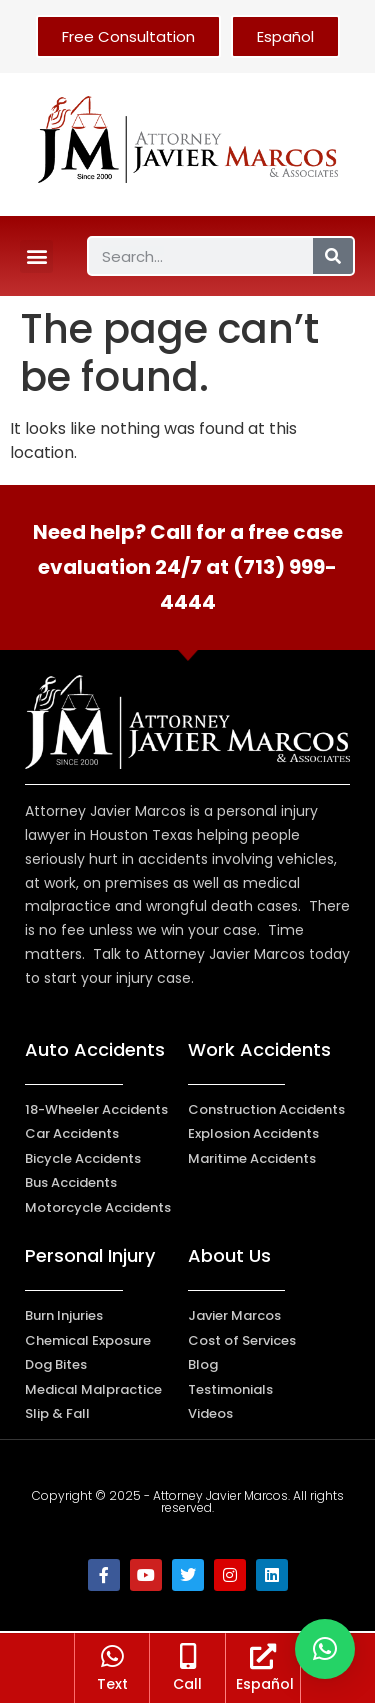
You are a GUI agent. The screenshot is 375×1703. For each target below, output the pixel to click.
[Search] (333, 256)
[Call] (188, 1660)
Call (187, 1688)
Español (265, 1688)
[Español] (263, 1660)
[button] (36, 256)
